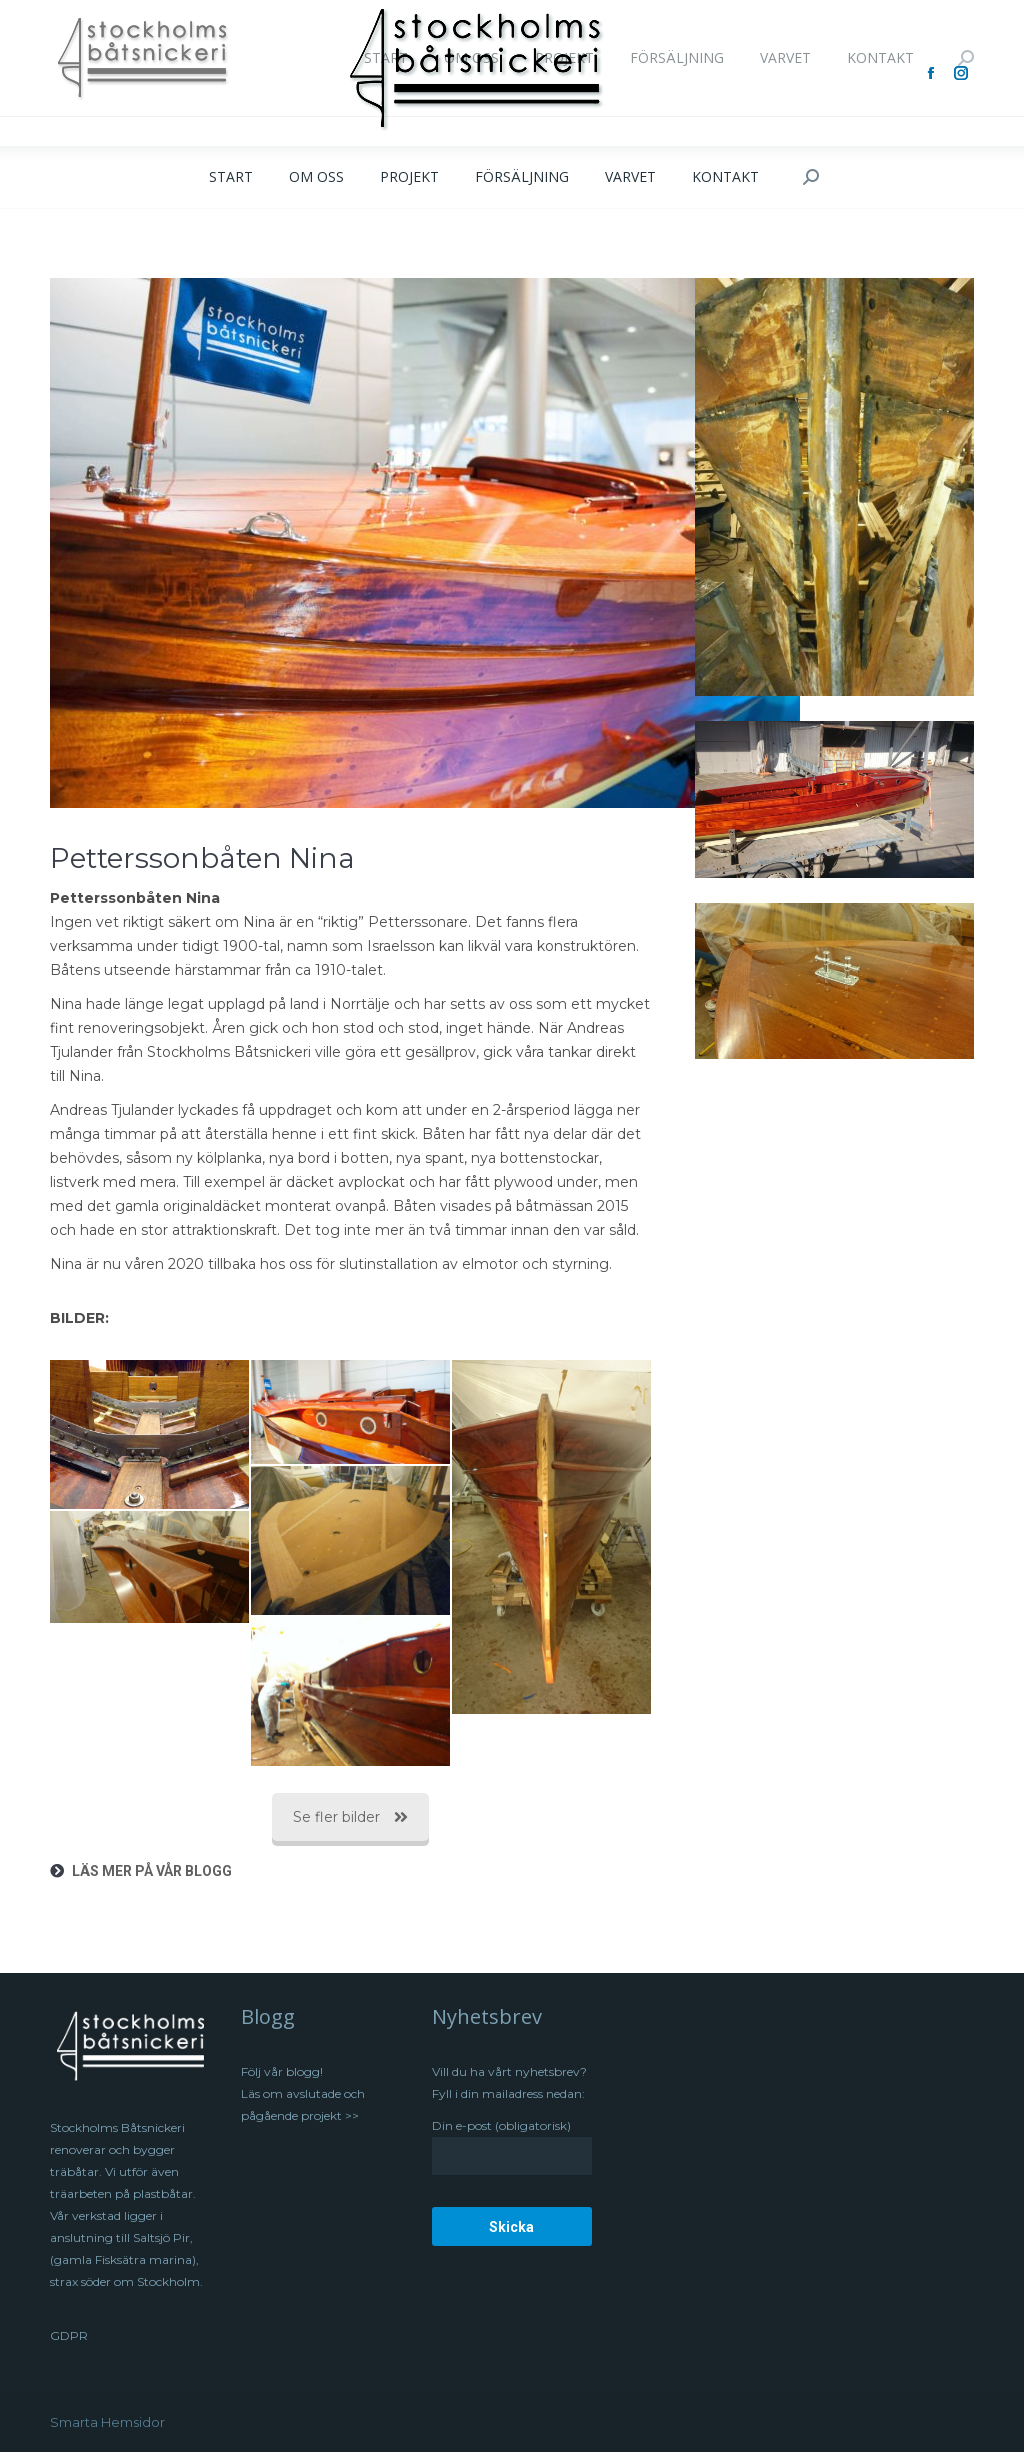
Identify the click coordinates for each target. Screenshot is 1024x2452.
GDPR (69, 2335)
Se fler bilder (350, 1817)
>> (350, 2115)
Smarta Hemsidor (107, 2422)
